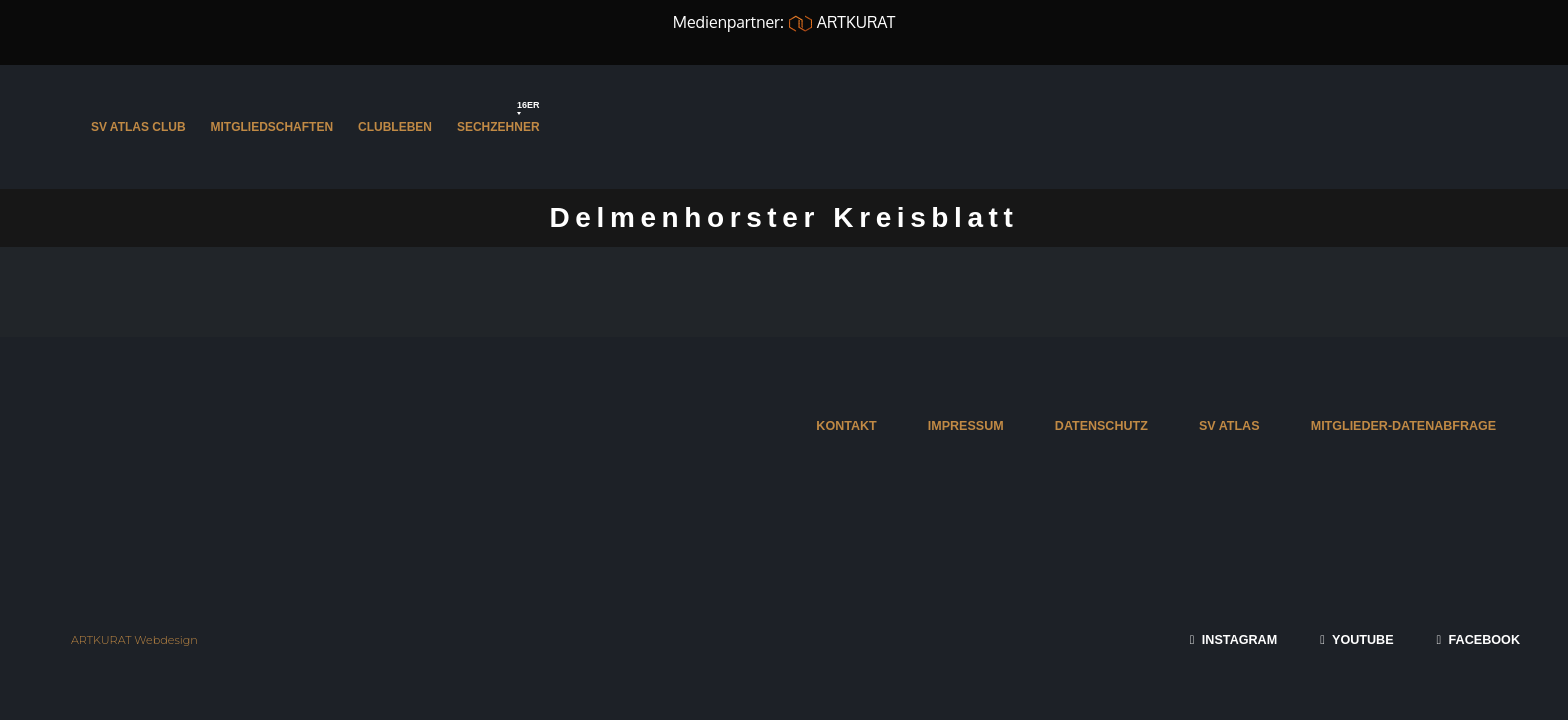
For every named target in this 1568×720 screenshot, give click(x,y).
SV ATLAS (1227, 426)
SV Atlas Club (138, 127)
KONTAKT (842, 426)
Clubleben (395, 127)
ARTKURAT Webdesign (135, 640)
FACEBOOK (1478, 640)
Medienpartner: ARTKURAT (784, 22)
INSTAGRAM (1232, 640)
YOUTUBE (1356, 640)
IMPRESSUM (962, 426)
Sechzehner (499, 121)
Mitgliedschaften (272, 127)
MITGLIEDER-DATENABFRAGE (1402, 426)
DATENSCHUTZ (1099, 426)
